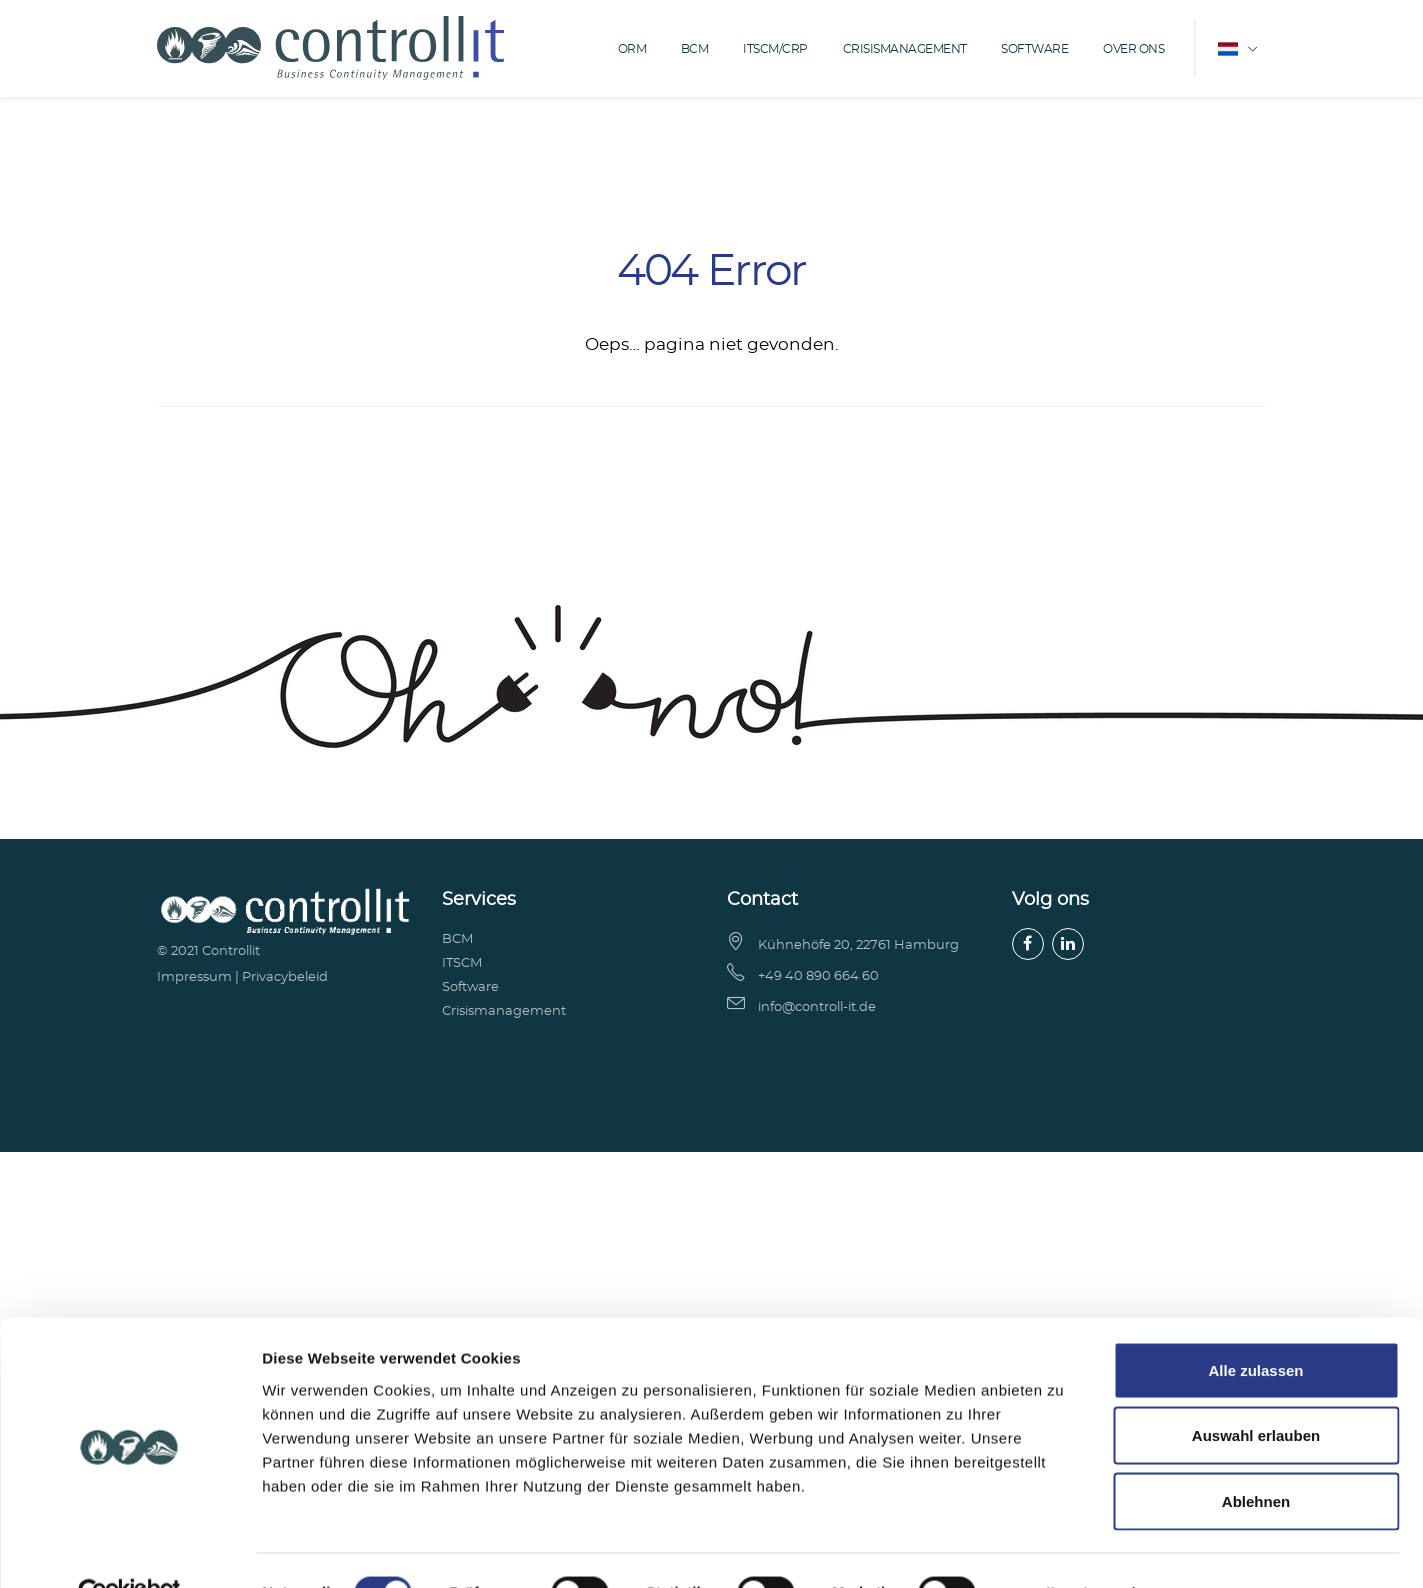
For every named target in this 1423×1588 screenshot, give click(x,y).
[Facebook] (1028, 944)
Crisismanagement (905, 49)
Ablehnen (1256, 1282)
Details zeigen (1063, 1374)
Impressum (194, 977)
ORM (632, 49)
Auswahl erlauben (1256, 1217)
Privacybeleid (285, 977)
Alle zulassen (1255, 1151)
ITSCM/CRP (775, 49)
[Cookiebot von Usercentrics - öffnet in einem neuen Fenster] (129, 1375)
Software (1034, 49)
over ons (1133, 49)
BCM (695, 49)
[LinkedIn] (1068, 944)
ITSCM (462, 963)
